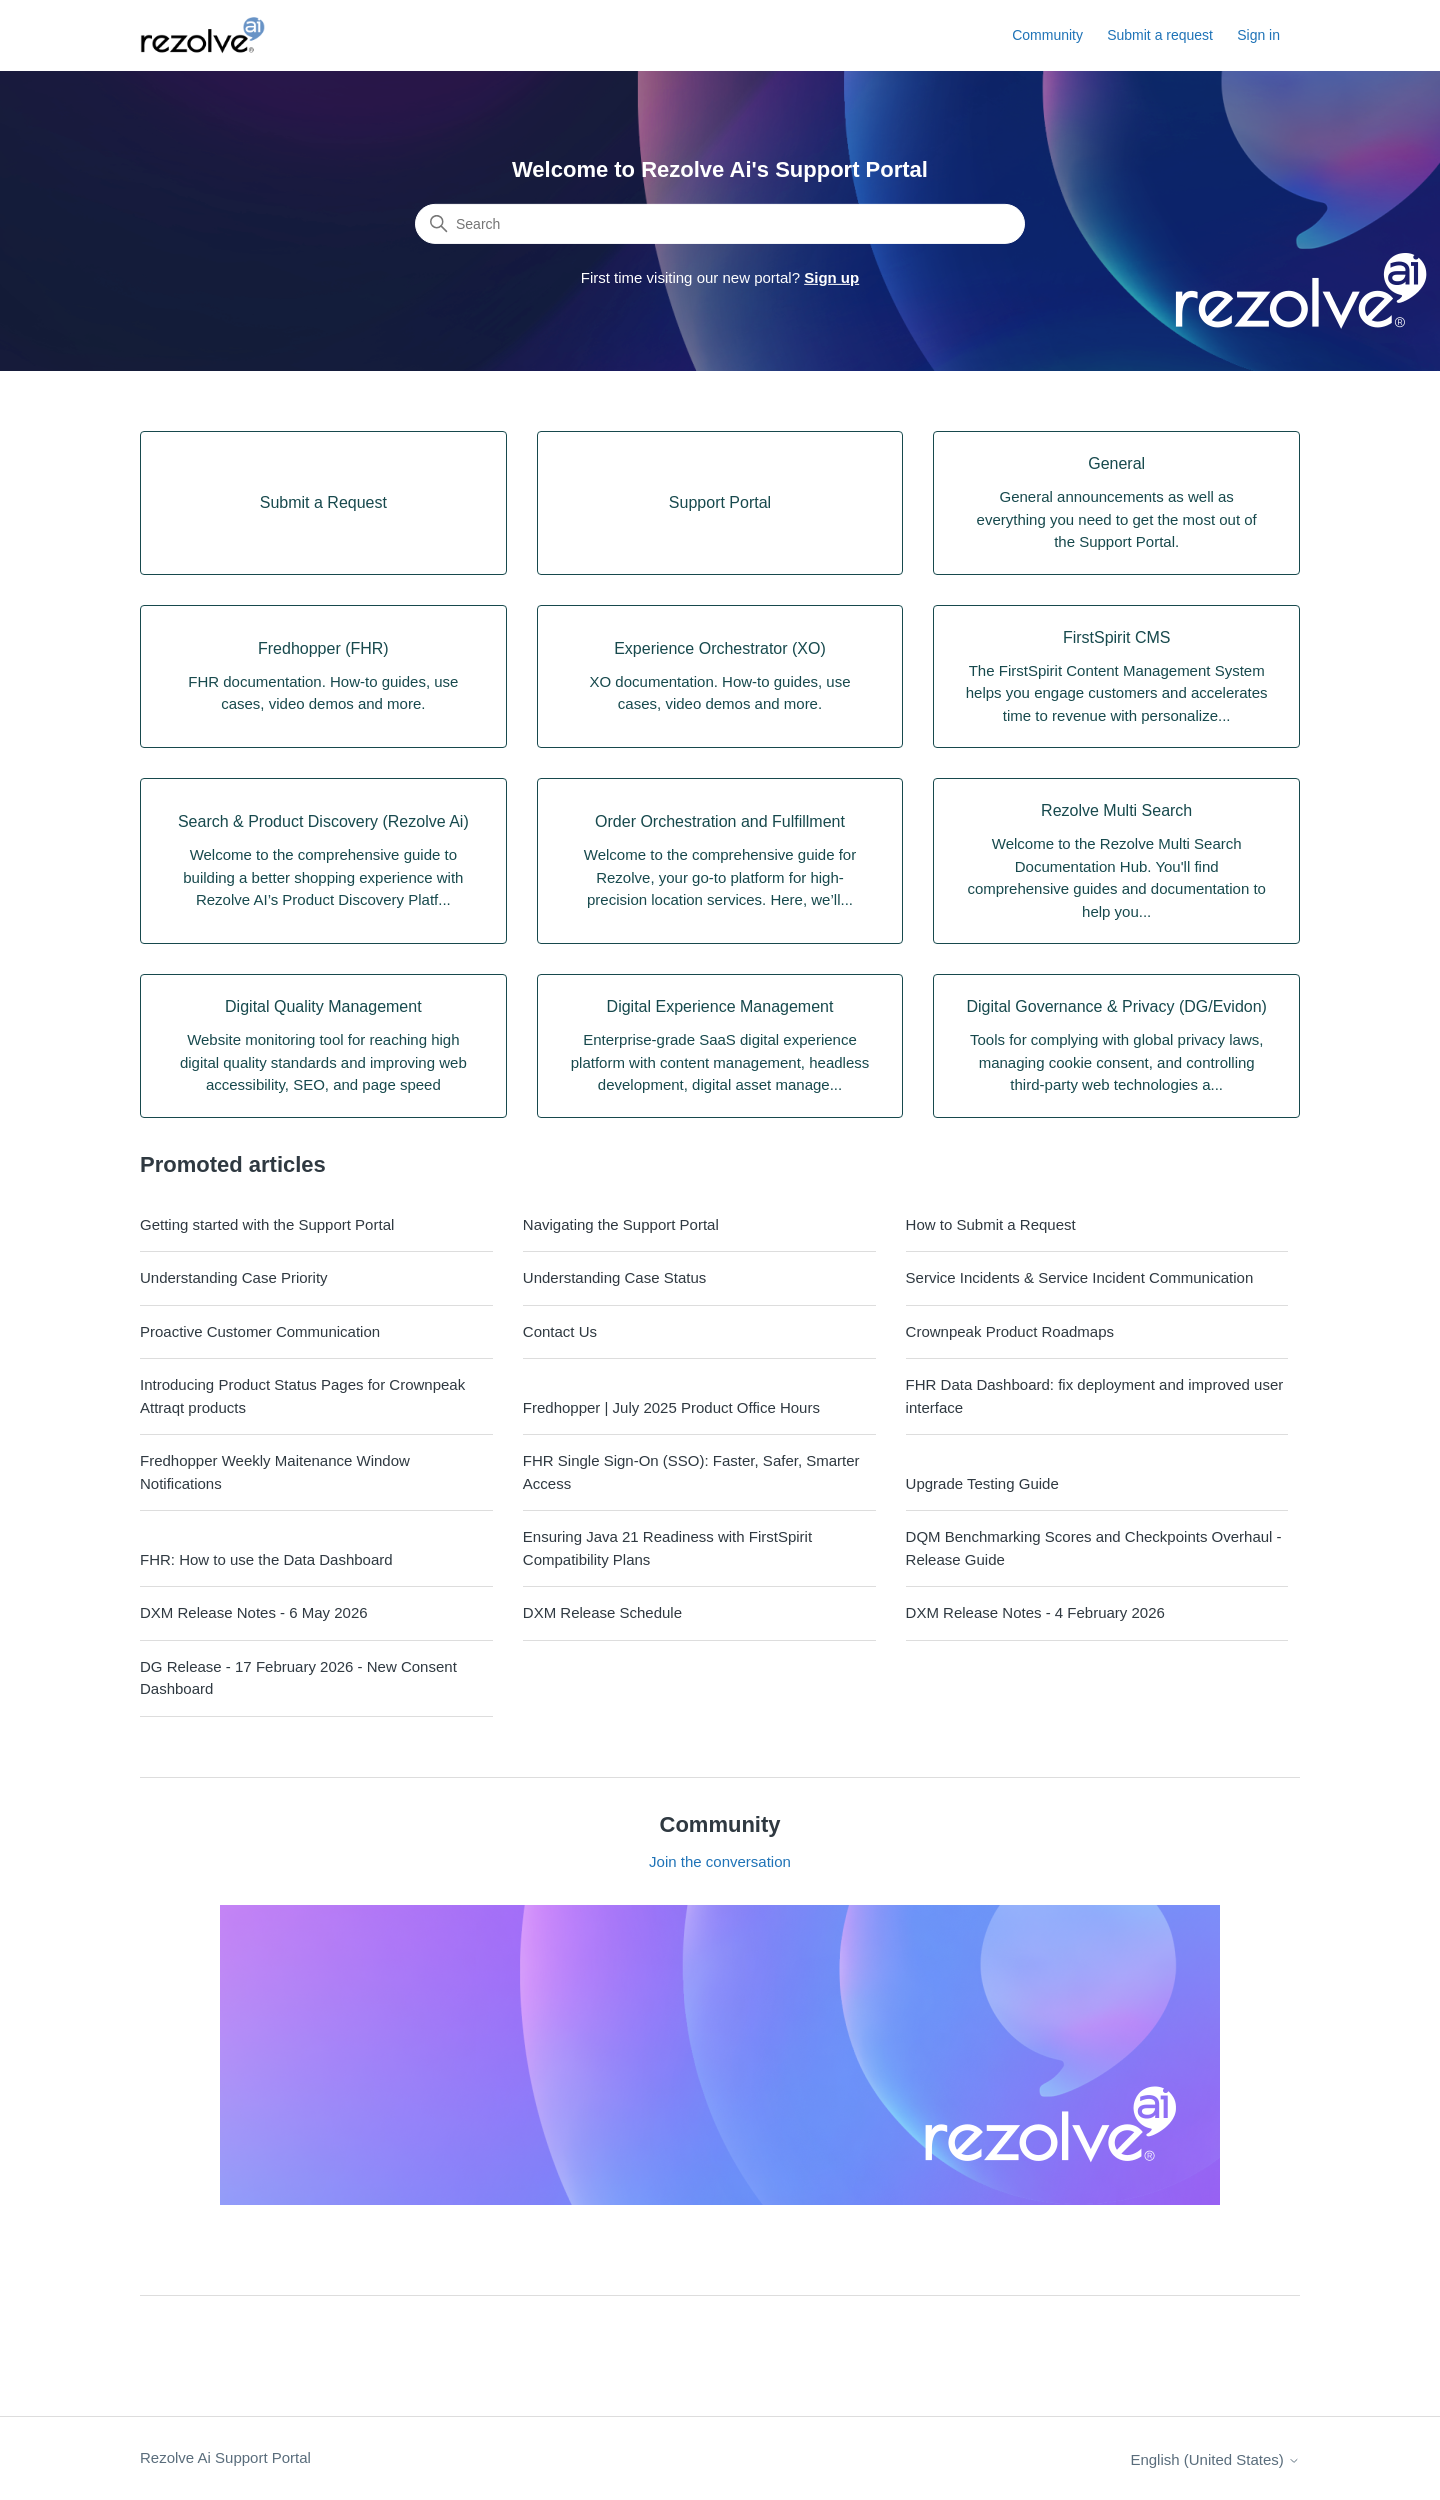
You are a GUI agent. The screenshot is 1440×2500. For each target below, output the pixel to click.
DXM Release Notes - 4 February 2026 (1035, 1612)
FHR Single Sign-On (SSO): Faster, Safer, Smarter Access (691, 1472)
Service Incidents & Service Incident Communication (1080, 1277)
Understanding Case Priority (234, 1277)
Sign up (831, 277)
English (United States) (1215, 2459)
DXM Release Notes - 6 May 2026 (254, 1612)
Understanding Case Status (614, 1277)
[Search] (720, 224)
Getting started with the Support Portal (267, 1224)
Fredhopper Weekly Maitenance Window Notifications (275, 1472)
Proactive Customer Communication (260, 1331)
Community (1047, 35)
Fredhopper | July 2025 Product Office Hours (671, 1407)
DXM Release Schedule (602, 1612)
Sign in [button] (1258, 35)
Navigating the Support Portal (621, 1224)
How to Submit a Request (991, 1224)
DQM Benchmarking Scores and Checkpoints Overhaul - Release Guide (1094, 1548)
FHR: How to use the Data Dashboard (266, 1559)
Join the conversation (720, 1861)
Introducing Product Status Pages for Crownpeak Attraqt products (302, 1396)
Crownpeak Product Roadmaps (1010, 1331)
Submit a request (1160, 35)
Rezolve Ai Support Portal (225, 2457)
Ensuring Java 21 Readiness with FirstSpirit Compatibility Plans (667, 1548)
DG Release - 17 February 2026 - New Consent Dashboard (298, 1678)
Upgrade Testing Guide (982, 1483)
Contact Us (560, 1331)
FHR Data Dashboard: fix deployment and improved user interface (1095, 1396)
